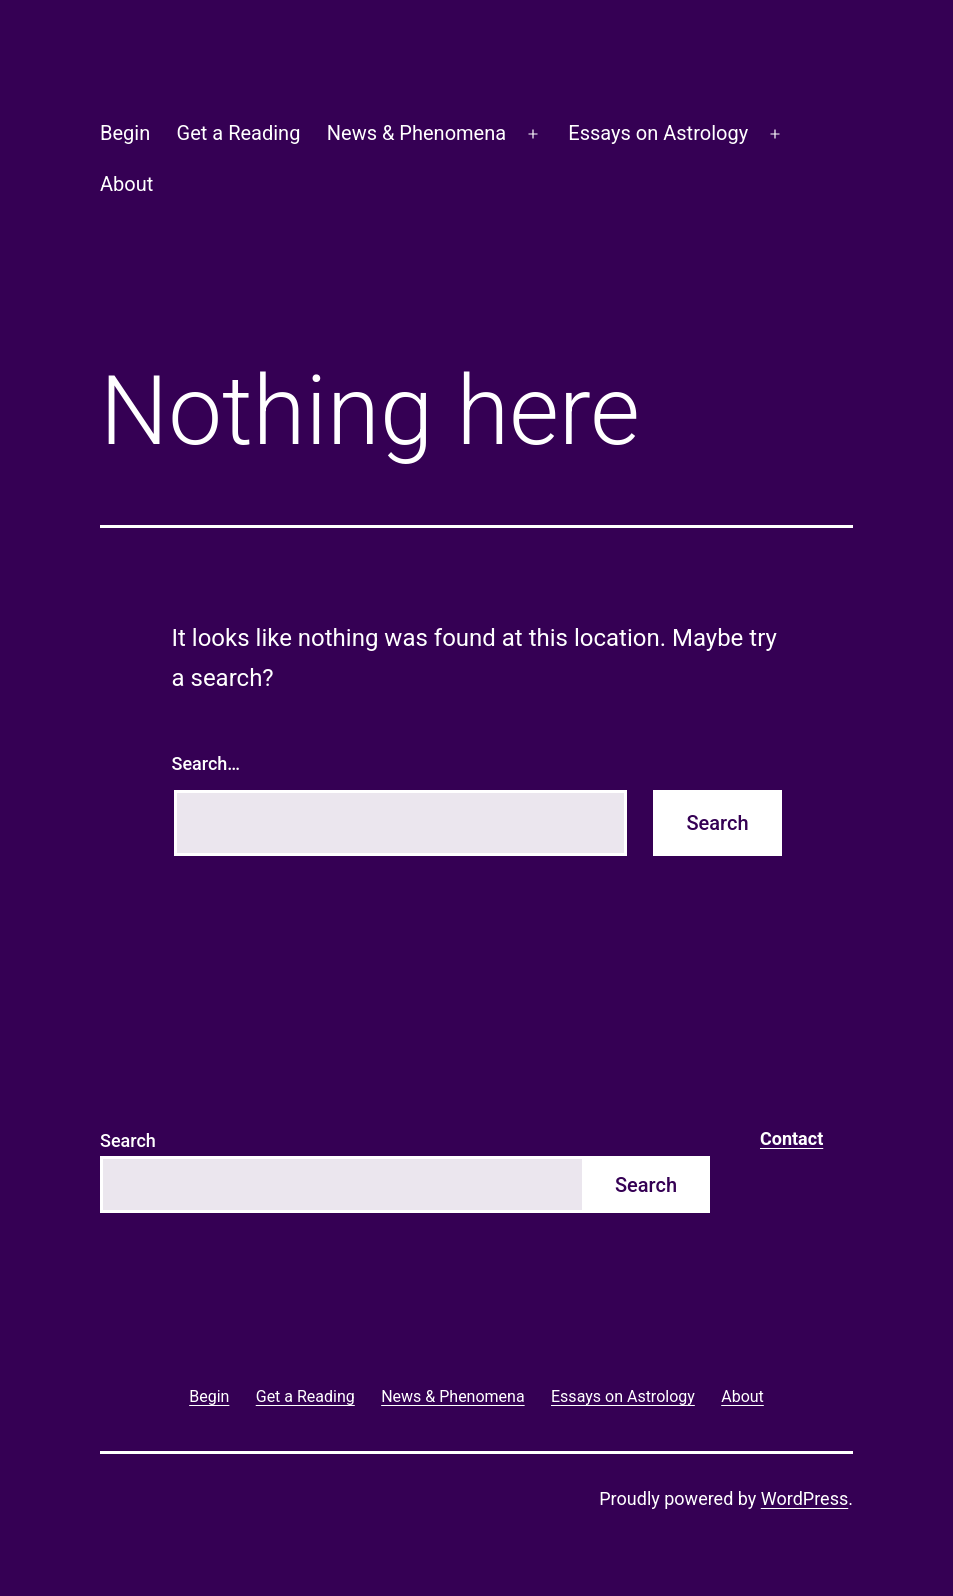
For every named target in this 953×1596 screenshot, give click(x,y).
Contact (791, 1138)
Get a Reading (239, 133)
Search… (206, 763)
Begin (125, 133)
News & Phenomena (416, 133)
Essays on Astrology (658, 133)
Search (128, 1140)
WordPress (804, 1498)
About (126, 184)
